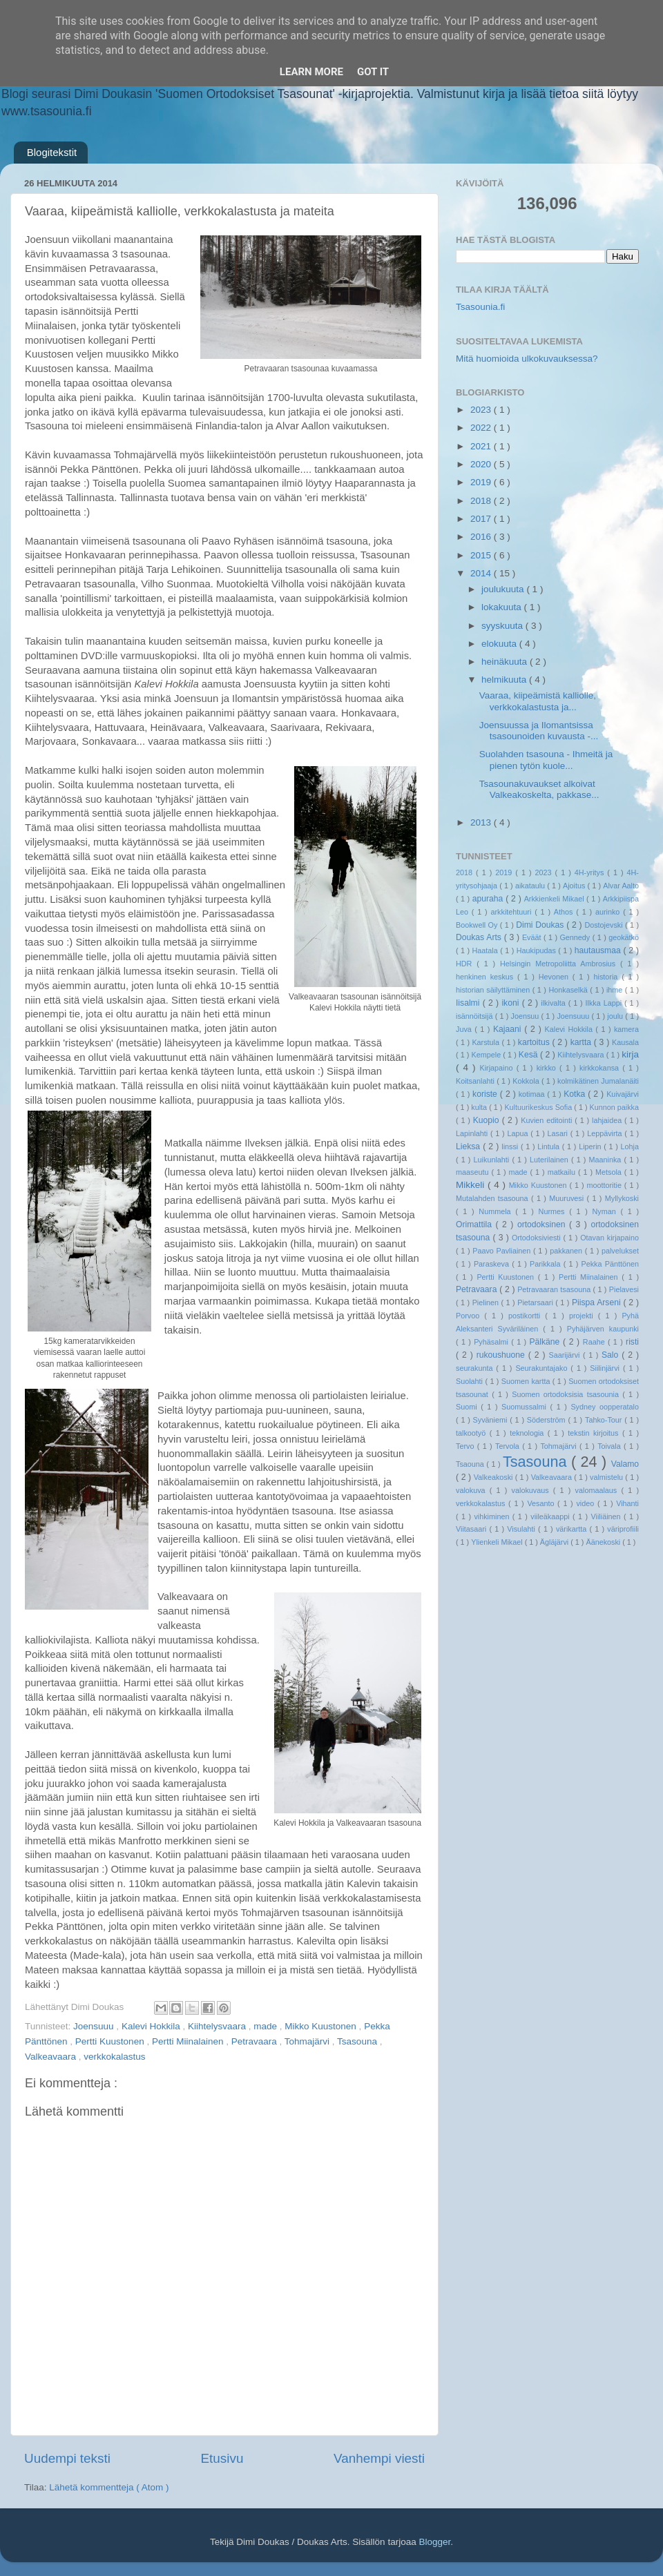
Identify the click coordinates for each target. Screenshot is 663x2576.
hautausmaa (599, 950)
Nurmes (554, 1211)
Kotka (576, 1094)
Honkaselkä (569, 990)
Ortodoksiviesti (538, 1237)
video (586, 1503)
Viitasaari (472, 1529)
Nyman (606, 1211)
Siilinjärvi (606, 1368)
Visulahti (522, 1529)
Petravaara (255, 2041)
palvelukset (620, 1251)
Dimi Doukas (541, 925)
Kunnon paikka (614, 1107)
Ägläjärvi (555, 1542)
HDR (466, 963)
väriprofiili (623, 1529)
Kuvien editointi (548, 1120)
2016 (482, 536)
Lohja (630, 1146)
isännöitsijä (475, 1016)
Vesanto (542, 1503)
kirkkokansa (600, 1068)
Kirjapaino (497, 1068)
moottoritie (605, 1185)
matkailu (563, 1172)
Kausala (625, 1042)
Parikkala (547, 1264)
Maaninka (606, 1159)
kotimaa (533, 1094)
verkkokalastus (114, 2056)
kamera (626, 1029)
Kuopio (487, 1120)
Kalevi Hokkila (152, 2026)
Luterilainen (550, 1159)
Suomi (468, 1407)
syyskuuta (503, 626)
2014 (482, 573)
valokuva (473, 1490)
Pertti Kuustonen (111, 2041)
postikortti (526, 1315)
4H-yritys (591, 872)
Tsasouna (358, 2041)
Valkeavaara (52, 2056)
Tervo (466, 1446)
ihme (615, 990)
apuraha (489, 899)
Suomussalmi (525, 1407)
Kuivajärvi (622, 1094)
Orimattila (475, 1224)
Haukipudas (537, 950)
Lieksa (469, 1146)
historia (607, 977)
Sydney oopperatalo (604, 1407)
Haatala (486, 950)
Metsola (609, 1172)
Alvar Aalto (621, 885)
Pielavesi (624, 1289)
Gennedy (575, 937)
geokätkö (623, 937)
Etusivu (222, 2458)
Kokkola (526, 1081)
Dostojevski (604, 925)
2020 (482, 464)
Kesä (529, 1055)
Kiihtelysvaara (218, 2026)
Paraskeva (493, 1264)
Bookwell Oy (478, 925)
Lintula (549, 1146)
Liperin (591, 1146)
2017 (482, 519)
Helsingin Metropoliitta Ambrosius (560, 963)
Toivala (610, 1446)
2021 (482, 446)
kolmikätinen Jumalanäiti (598, 1081)
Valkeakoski (494, 1477)
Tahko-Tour (604, 1420)
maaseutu (473, 1172)
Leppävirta (605, 1133)
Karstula (486, 1042)
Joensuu (526, 1016)
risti (632, 1342)
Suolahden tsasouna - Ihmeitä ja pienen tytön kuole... (546, 759)
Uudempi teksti (67, 2458)
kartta (582, 1042)
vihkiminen (493, 1516)
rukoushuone (502, 1355)
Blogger (434, 2542)
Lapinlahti (473, 1133)
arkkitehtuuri (513, 912)
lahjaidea (608, 1120)
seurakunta (476, 1368)
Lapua (518, 1133)
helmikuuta (505, 679)
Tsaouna (471, 1464)
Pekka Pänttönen (610, 1264)
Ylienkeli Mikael (497, 1542)
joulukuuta (503, 589)
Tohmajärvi (308, 2041)
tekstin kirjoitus (595, 1433)
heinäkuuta (505, 661)
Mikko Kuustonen (321, 2026)
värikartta (573, 1529)
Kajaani (508, 1029)
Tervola (508, 1446)
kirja (630, 1054)
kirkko (548, 1068)
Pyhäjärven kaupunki (603, 1329)
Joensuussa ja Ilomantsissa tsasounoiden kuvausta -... (539, 730)
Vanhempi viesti (379, 2458)
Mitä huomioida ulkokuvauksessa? (527, 358)
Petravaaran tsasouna (555, 1289)
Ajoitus (575, 885)
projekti (583, 1315)
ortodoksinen (543, 1224)
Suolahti (470, 1381)
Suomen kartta (526, 1381)
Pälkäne (546, 1342)
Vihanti (627, 1503)
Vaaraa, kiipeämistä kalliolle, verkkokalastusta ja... (537, 701)
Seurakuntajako (542, 1368)
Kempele (487, 1055)
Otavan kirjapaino (609, 1237)
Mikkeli (472, 1185)
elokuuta (500, 643)
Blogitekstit (52, 152)
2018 (482, 501)
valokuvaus (532, 1490)
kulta (480, 1107)
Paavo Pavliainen (502, 1251)
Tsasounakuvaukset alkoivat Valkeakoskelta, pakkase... (539, 789)
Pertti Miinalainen (189, 2041)
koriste (486, 1094)
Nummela (497, 1211)
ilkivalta (554, 1003)
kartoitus (535, 1042)
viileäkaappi (551, 1516)
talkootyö (473, 1433)
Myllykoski (622, 1198)
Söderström (547, 1420)
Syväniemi (491, 1420)
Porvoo (470, 1315)
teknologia (529, 1433)
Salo (612, 1355)
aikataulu (531, 885)
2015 (482, 555)
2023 (482, 409)
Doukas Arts (480, 937)
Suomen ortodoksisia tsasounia (567, 1394)
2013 (482, 822)
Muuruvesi (567, 1198)
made (266, 2026)
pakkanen (567, 1251)
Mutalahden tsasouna (493, 1198)
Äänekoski (604, 1542)
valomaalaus (598, 1490)
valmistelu (607, 1477)
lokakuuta (502, 607)
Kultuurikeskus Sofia (539, 1107)
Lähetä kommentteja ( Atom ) (109, 2487)
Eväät (533, 937)
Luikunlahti (493, 1159)
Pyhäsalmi (492, 1342)
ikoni (511, 1003)
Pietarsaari (536, 1302)
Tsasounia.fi (480, 307)
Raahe (595, 1342)
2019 (482, 482)
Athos (565, 912)
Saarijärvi (566, 1355)
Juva (465, 1029)
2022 (482, 427)
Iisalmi (469, 1003)
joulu (616, 1016)
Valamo (625, 1464)
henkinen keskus (486, 977)
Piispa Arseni (598, 1302)
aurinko (609, 912)
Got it (373, 72)
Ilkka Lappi (605, 1003)
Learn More (311, 72)
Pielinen (486, 1302)
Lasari (559, 1133)
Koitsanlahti (476, 1081)
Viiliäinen (607, 1516)
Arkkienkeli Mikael (555, 899)
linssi (511, 1146)
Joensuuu (94, 2026)
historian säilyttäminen (494, 990)
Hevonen (556, 977)
